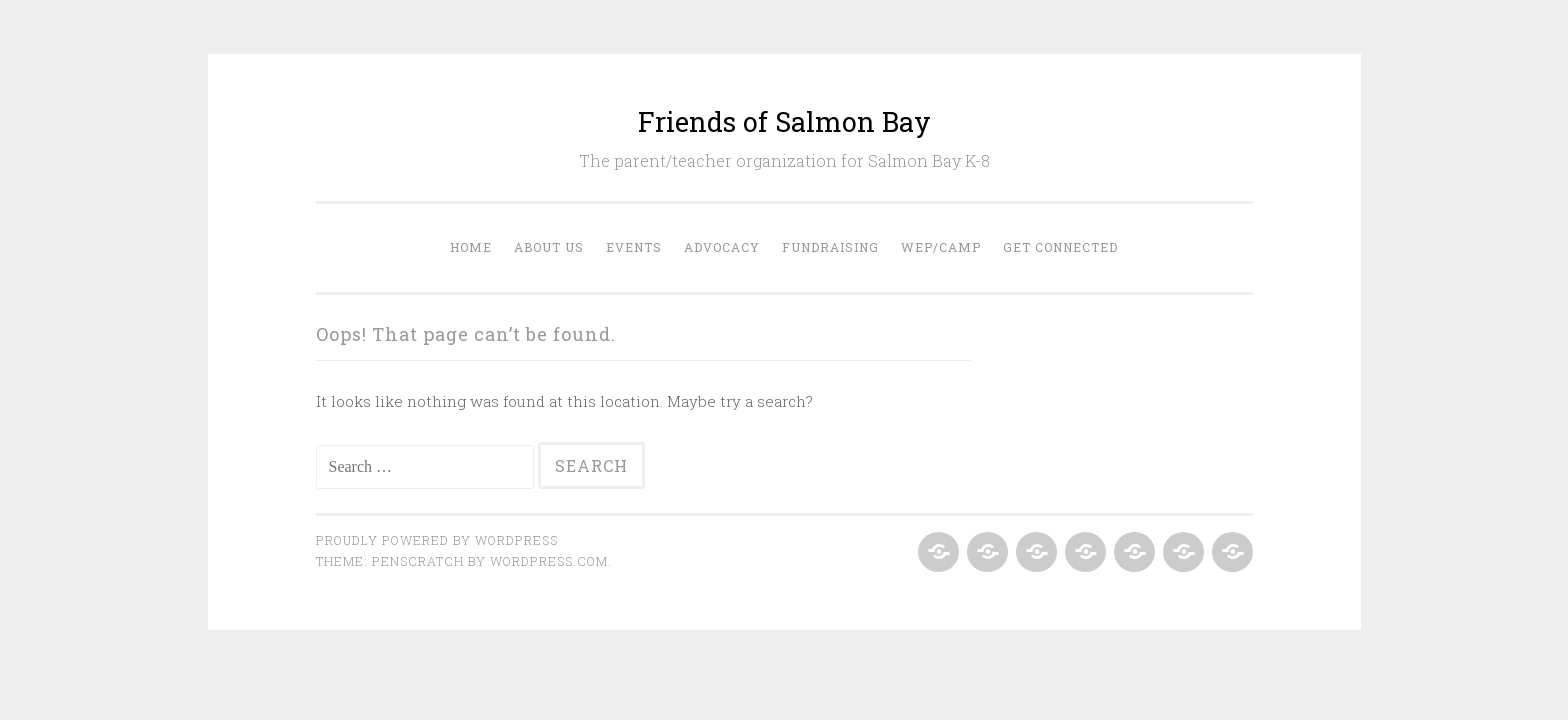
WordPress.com (549, 561)
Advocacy (722, 247)
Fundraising (830, 247)
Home (471, 247)
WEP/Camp (941, 247)
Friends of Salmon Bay (784, 121)
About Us (549, 247)
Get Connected (1060, 247)
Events (634, 247)
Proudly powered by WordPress (437, 540)
